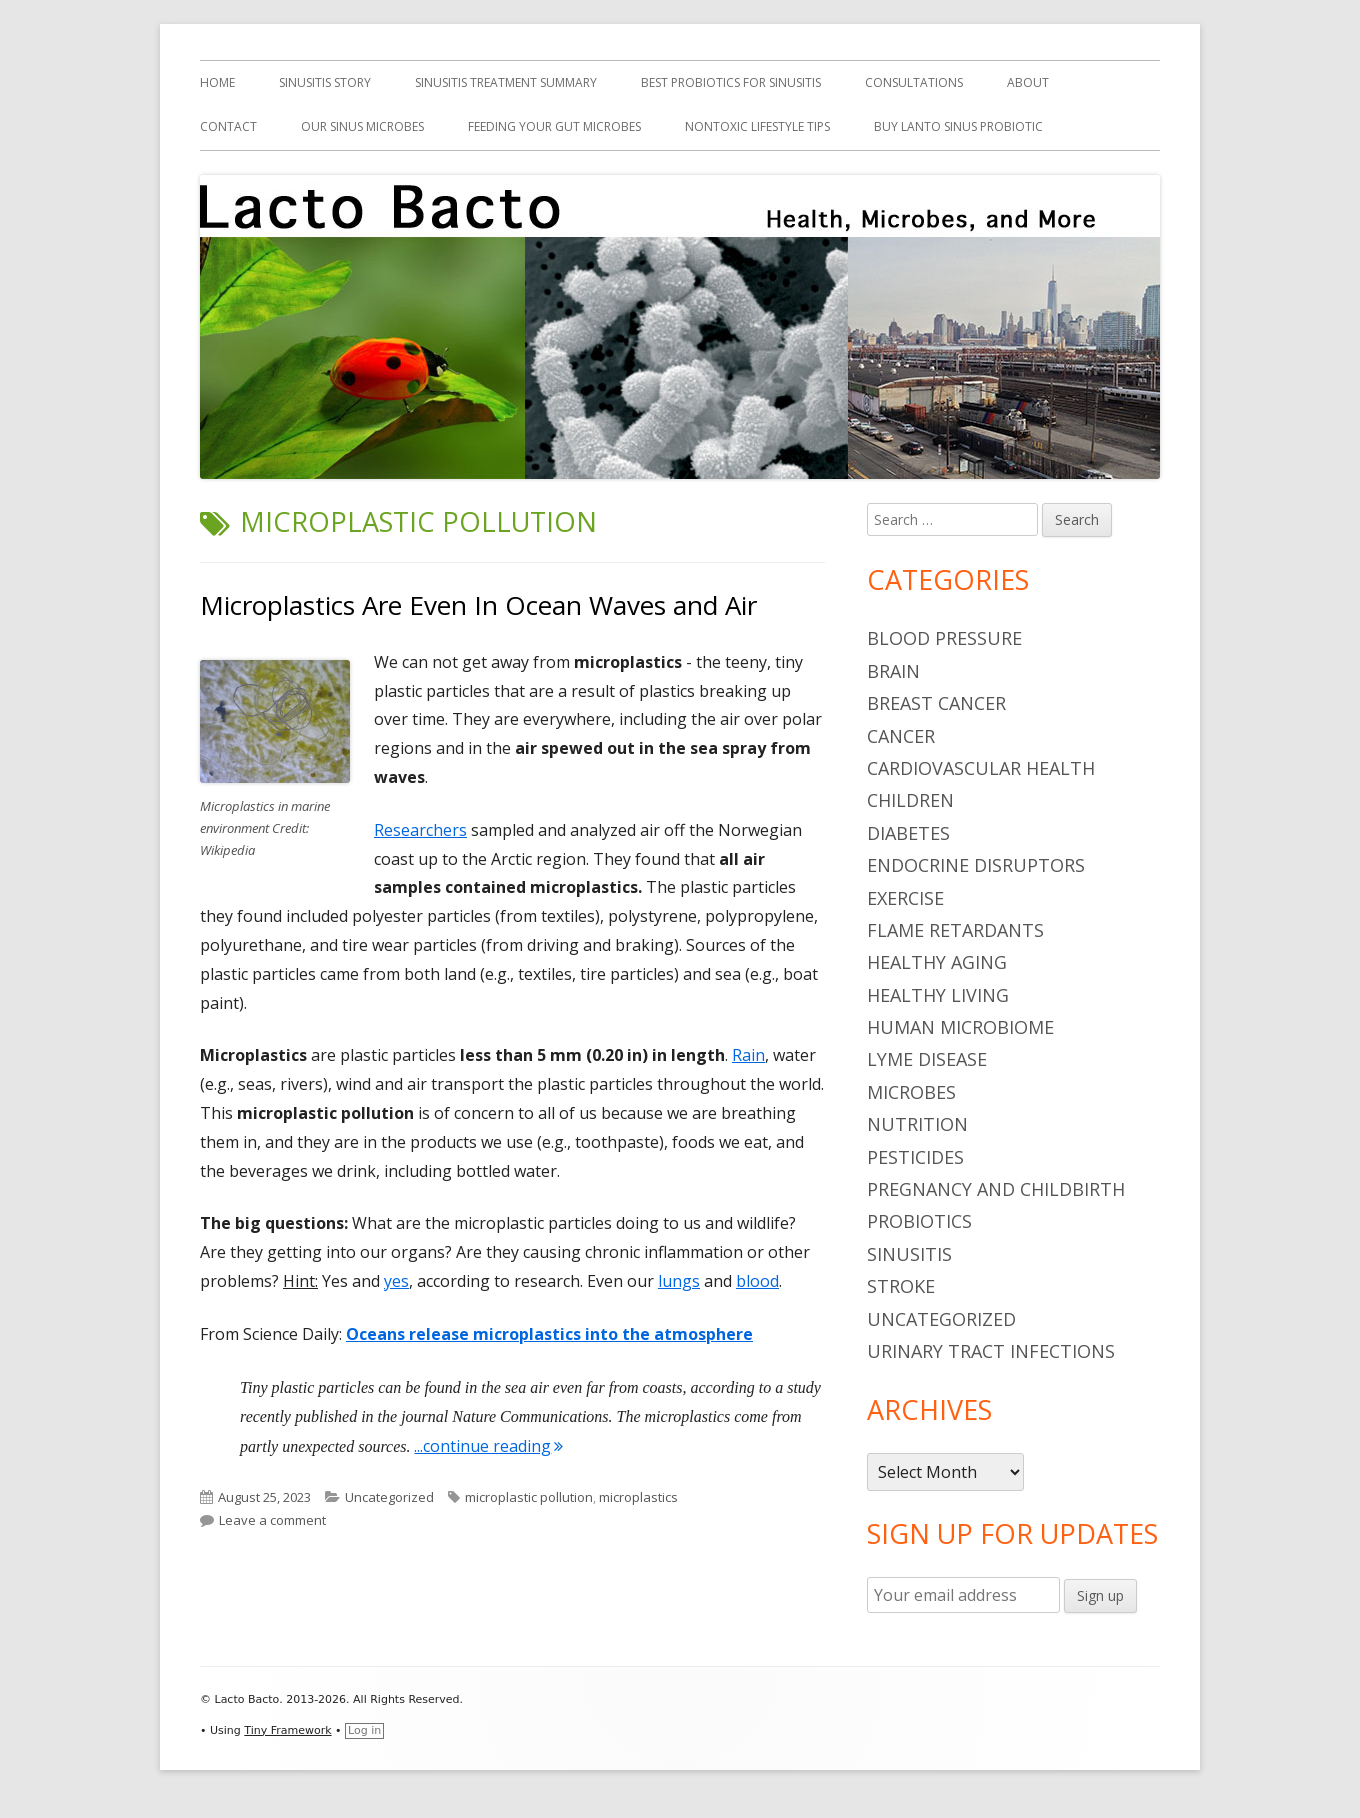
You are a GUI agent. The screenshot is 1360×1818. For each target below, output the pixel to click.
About (1028, 82)
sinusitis (909, 1254)
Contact (228, 126)
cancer (901, 736)
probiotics (919, 1221)
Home (217, 82)
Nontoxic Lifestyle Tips (757, 126)
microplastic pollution (529, 1497)
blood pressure (944, 638)
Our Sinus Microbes (362, 126)
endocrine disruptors (976, 865)
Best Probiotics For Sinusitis (731, 82)
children (910, 800)
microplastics (638, 1497)
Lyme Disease (927, 1059)
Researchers (420, 830)
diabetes (908, 833)
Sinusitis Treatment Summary (506, 82)
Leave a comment (272, 1520)
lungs (679, 1281)
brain (893, 671)
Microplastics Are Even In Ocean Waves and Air (478, 605)
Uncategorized (389, 1497)
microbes (911, 1092)
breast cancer (936, 703)
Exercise (905, 898)
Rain (748, 1055)
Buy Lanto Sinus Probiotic (958, 126)
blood (757, 1281)
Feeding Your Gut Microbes (554, 126)
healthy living (938, 995)
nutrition (917, 1124)
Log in (364, 1730)
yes (396, 1281)
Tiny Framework (287, 1730)
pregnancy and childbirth (996, 1189)
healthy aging (937, 962)
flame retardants (955, 930)
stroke (901, 1286)
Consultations (914, 82)
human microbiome (960, 1027)
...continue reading (488, 1446)
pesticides (915, 1157)
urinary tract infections (991, 1351)
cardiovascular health (981, 768)
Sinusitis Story (325, 82)
